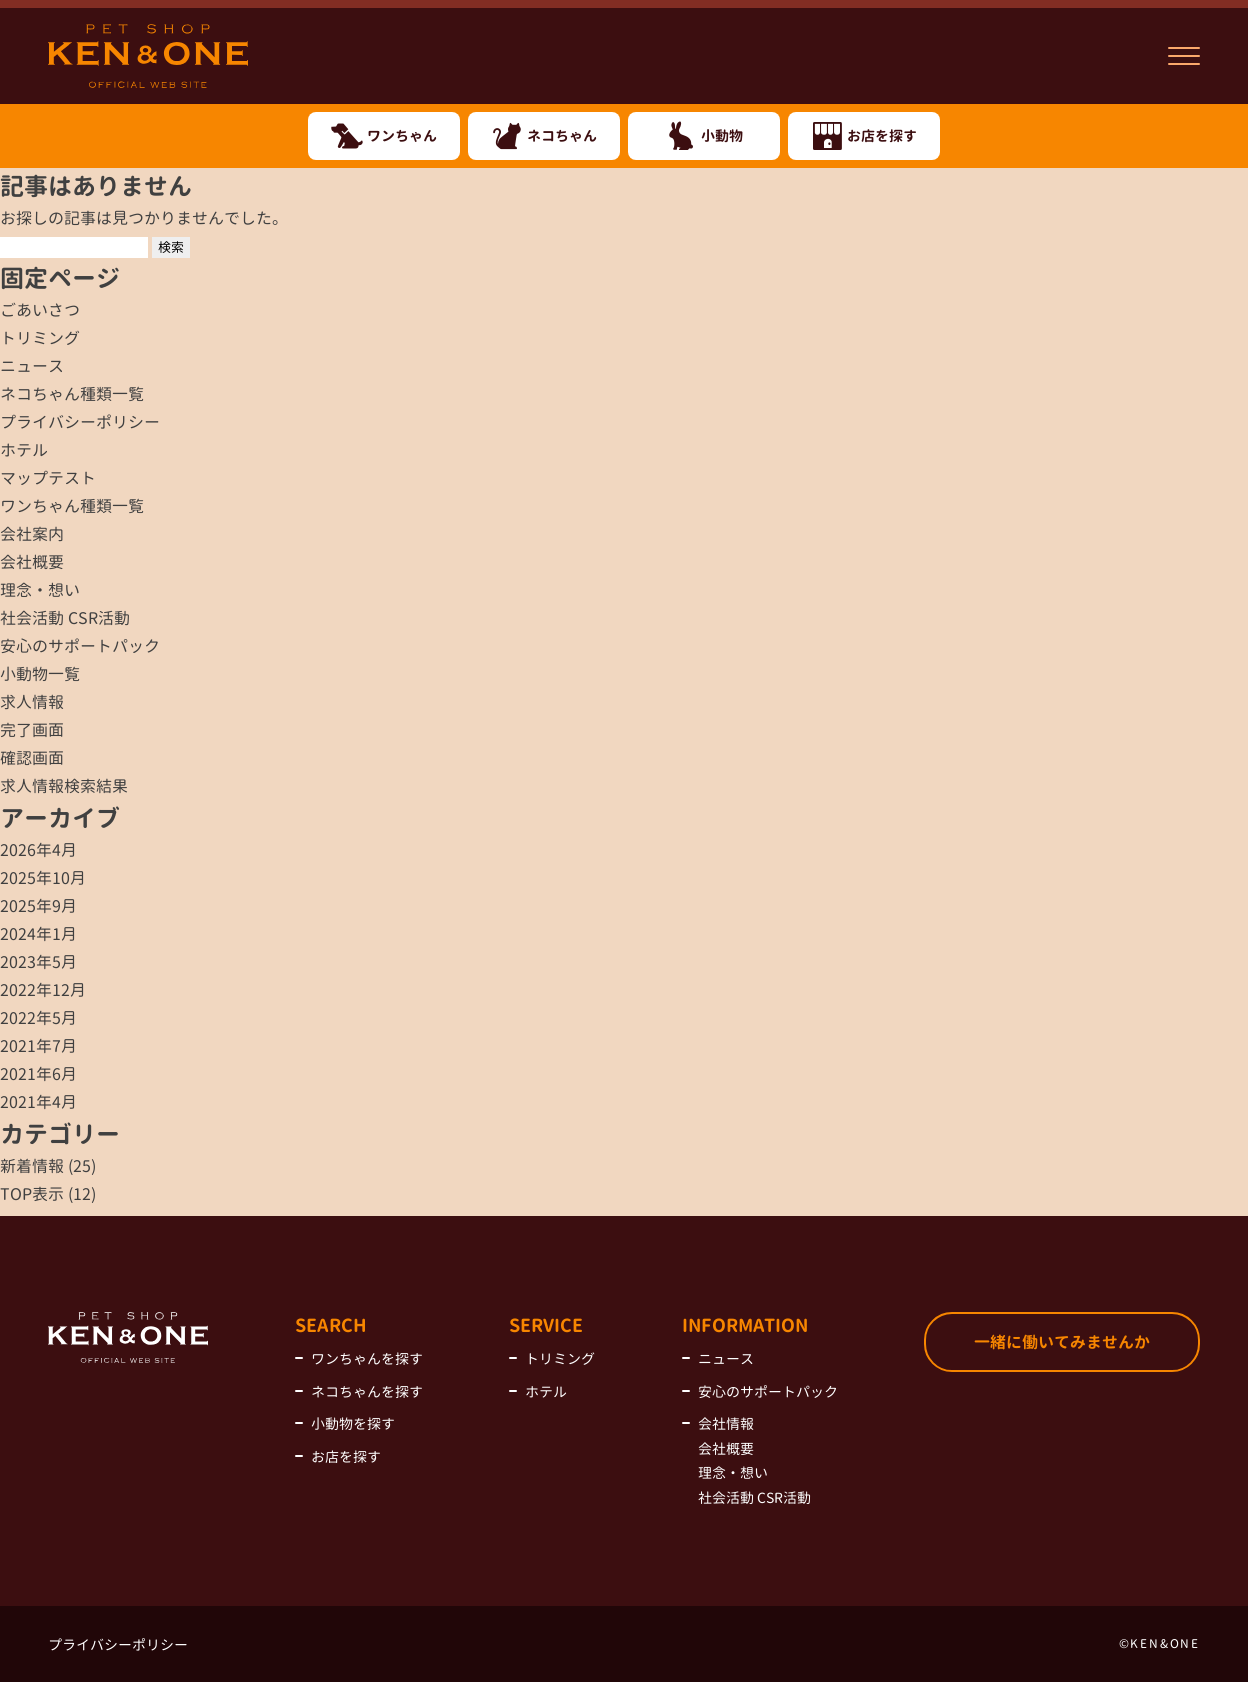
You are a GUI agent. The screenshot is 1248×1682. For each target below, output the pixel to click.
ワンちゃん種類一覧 (72, 506)
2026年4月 (38, 850)
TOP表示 (32, 1194)
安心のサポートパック (80, 646)
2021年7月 (38, 1046)
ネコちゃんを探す (367, 1391)
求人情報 (32, 702)
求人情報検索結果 (64, 786)
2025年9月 (38, 906)
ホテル (24, 450)
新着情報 (32, 1166)
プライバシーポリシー (80, 422)
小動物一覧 (40, 674)
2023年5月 (38, 962)
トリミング (40, 338)
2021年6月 (38, 1074)
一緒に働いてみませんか (1062, 1342)
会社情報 (726, 1423)
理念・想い (40, 590)
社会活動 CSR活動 (65, 618)
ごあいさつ (40, 310)
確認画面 (32, 758)
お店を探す (346, 1456)
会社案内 (32, 534)
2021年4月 (38, 1102)
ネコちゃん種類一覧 (72, 394)
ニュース (32, 366)
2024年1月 (38, 934)
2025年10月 (43, 878)
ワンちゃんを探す (367, 1358)
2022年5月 (38, 1018)
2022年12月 (43, 990)
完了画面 (32, 730)
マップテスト (48, 478)
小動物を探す (353, 1423)
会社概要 (32, 562)
